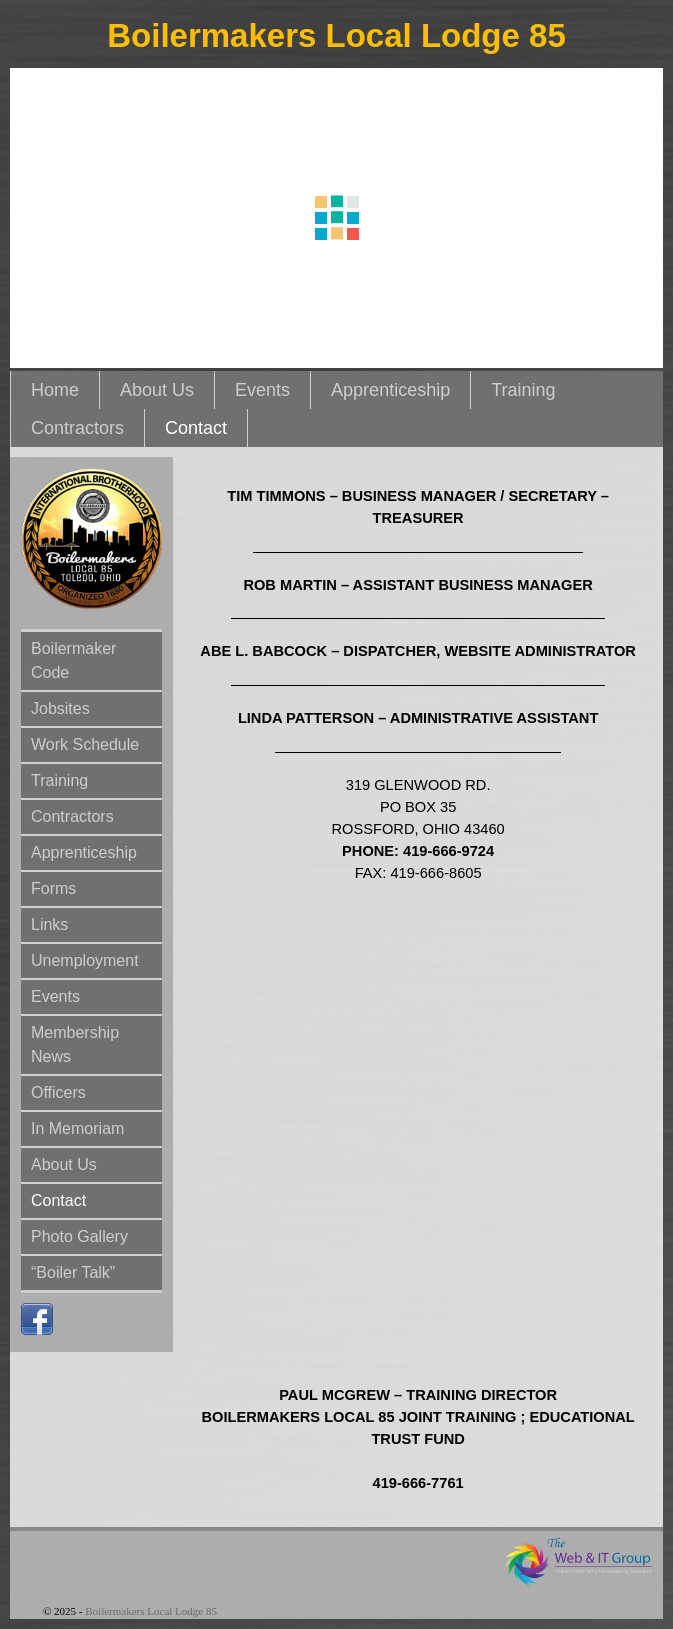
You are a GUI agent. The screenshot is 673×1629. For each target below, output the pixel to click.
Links (49, 924)
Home (55, 390)
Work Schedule (85, 744)
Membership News (75, 1044)
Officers (58, 1092)
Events (262, 390)
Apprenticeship (390, 390)
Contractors (77, 428)
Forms (53, 888)
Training (523, 390)
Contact (196, 428)
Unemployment (85, 960)
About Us (157, 390)
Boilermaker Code (73, 660)
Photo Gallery (79, 1236)
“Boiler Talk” (73, 1272)
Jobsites (60, 708)
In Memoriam (77, 1128)
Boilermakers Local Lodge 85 (336, 35)
